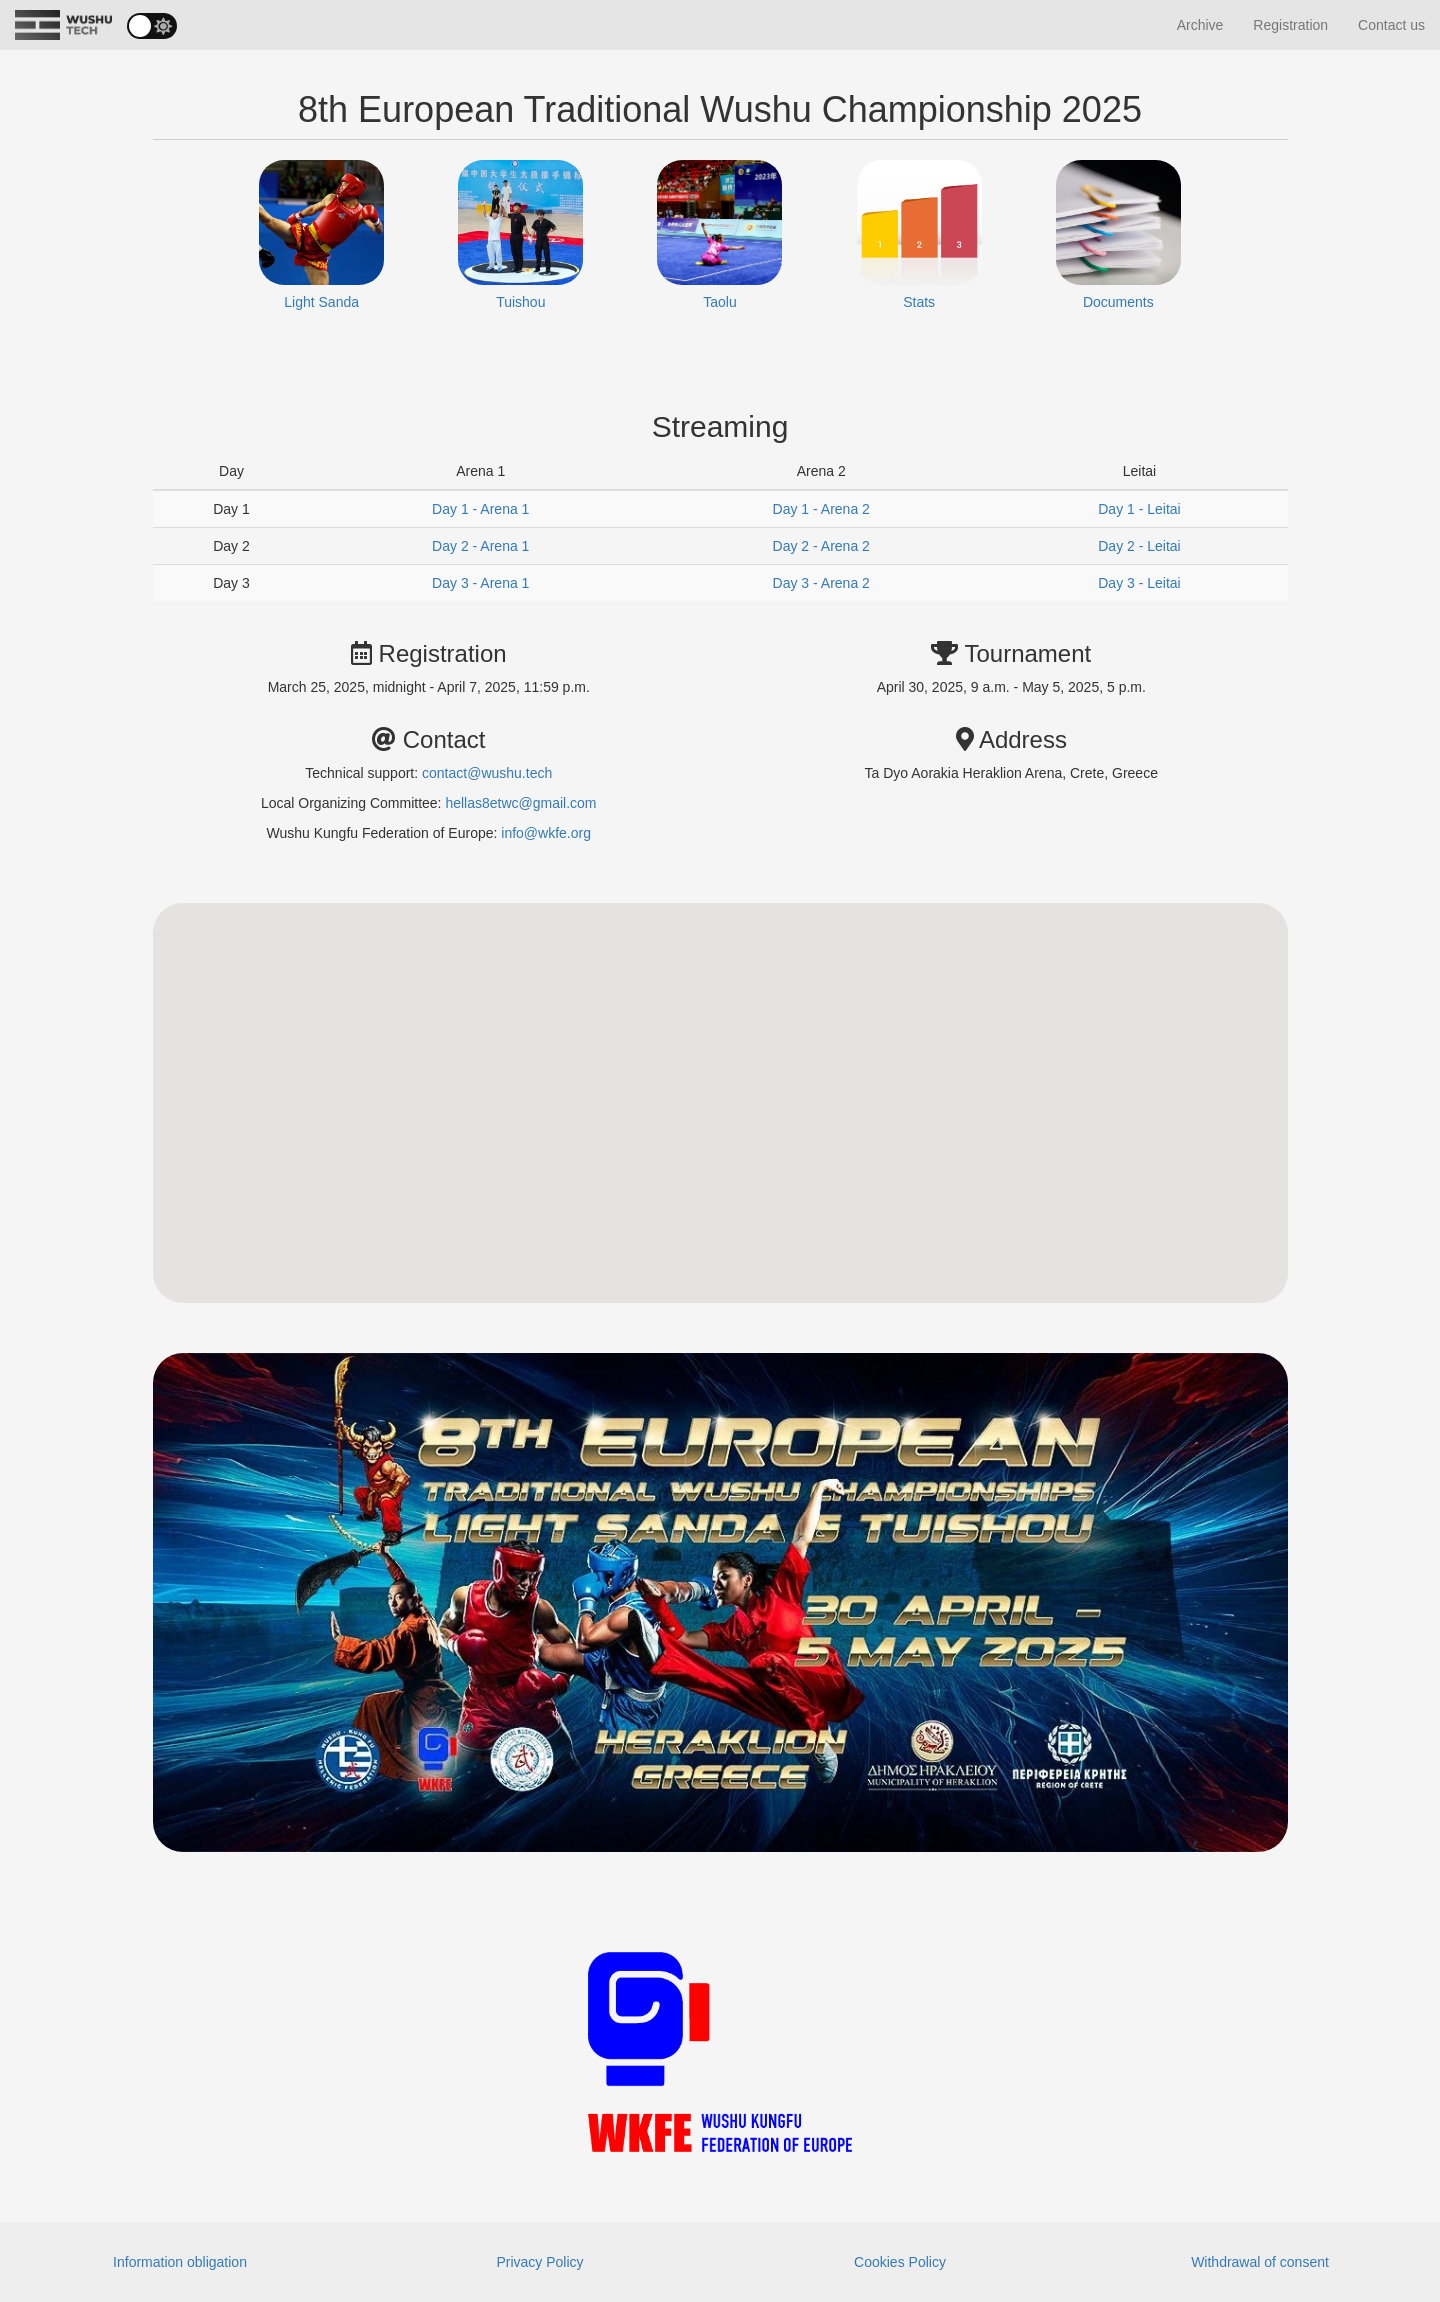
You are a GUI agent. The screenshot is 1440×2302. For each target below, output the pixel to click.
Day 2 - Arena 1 (480, 546)
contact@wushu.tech (487, 773)
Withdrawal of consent (1260, 2262)
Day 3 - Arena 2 (821, 583)
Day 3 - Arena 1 (480, 583)
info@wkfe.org (546, 833)
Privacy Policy (539, 2262)
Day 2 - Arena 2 (821, 546)
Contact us (1391, 25)
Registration (1290, 25)
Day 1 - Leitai (1139, 509)
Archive (1200, 25)
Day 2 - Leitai (1139, 546)
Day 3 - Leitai (1139, 583)
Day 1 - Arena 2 (821, 509)
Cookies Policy (900, 2262)
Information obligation (180, 2262)
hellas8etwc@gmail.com (520, 803)
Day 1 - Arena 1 (480, 509)
